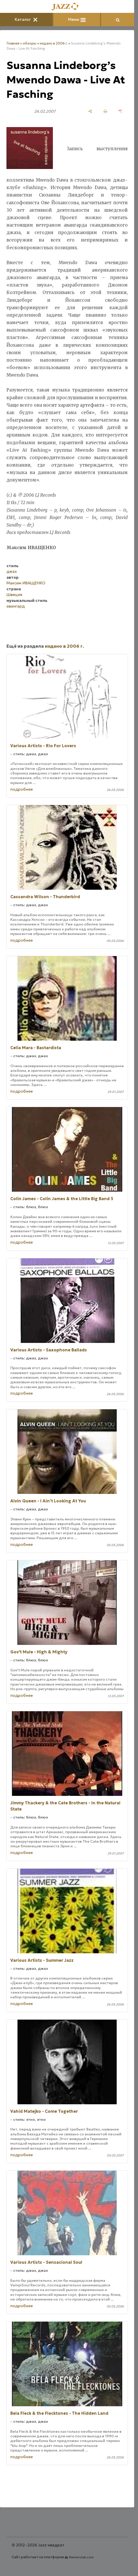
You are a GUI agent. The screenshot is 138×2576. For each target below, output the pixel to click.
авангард (15, 606)
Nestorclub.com (81, 2557)
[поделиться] (90, 111)
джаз (11, 571)
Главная (12, 43)
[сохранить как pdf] (120, 111)
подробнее (21, 789)
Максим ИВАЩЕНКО (25, 583)
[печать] (105, 111)
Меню (77, 19)
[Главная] (67, 7)
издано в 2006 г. (54, 43)
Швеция (14, 594)
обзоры (29, 43)
